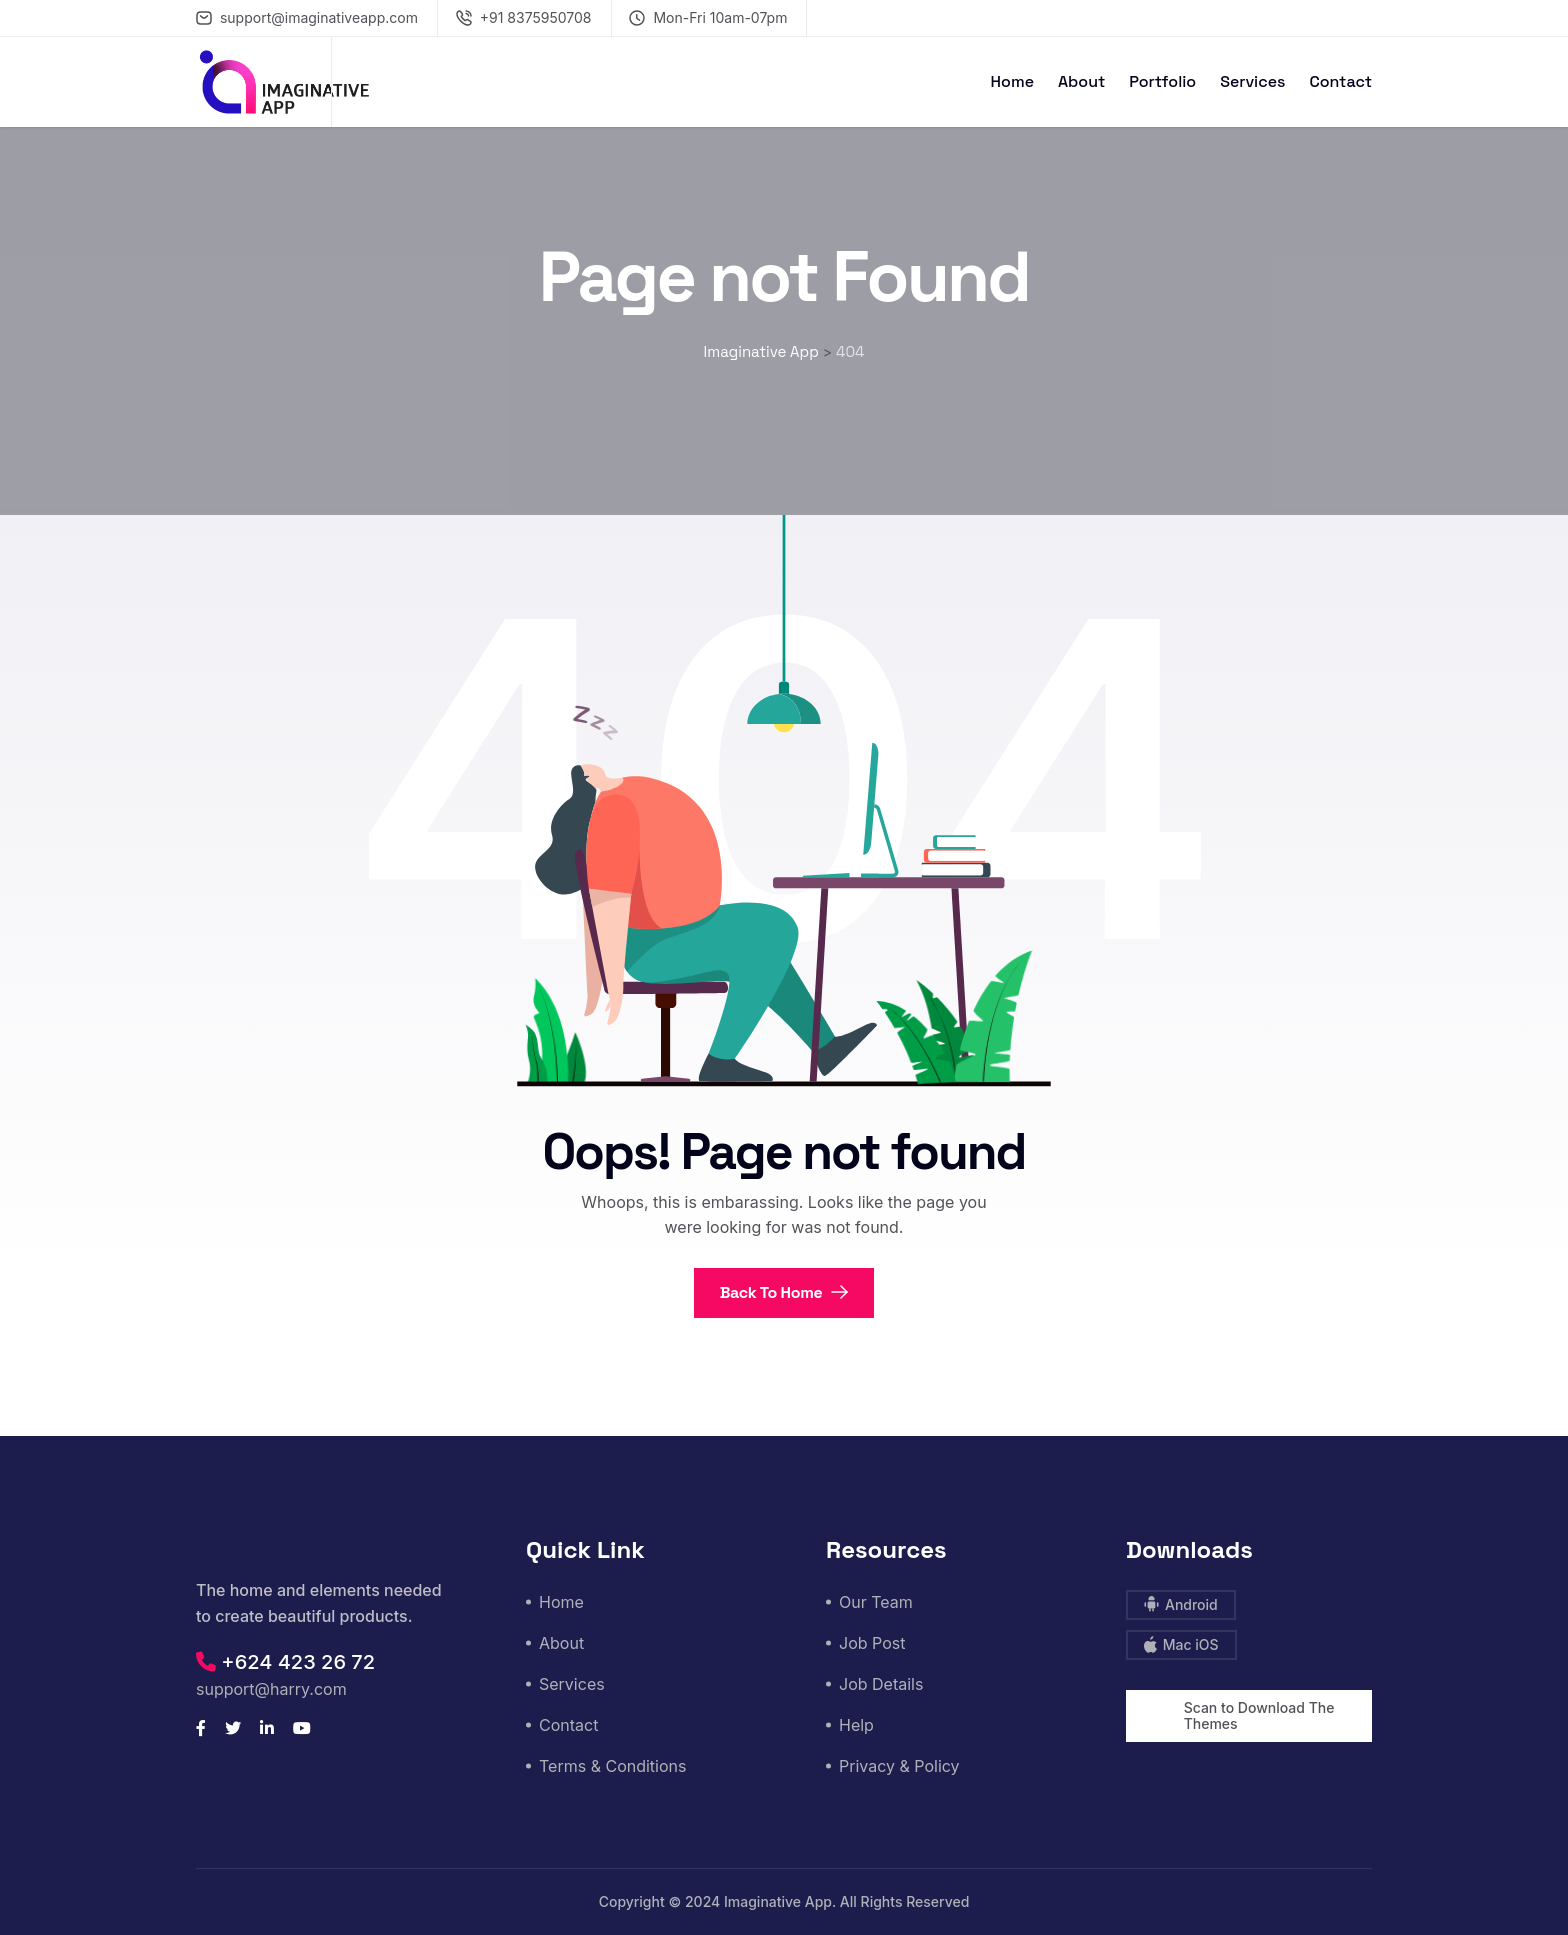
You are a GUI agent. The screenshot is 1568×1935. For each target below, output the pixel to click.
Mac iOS (1181, 1644)
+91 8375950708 (524, 17)
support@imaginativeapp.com (307, 17)
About (1081, 81)
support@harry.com (271, 1689)
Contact (1340, 81)
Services (1252, 81)
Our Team (876, 1602)
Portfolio (1162, 81)
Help (856, 1725)
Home (1012, 81)
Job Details (881, 1684)
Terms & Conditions (612, 1766)
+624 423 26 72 (285, 1662)
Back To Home (784, 1292)
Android (1181, 1604)
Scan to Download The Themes (1259, 1715)
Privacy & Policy (899, 1766)
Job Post (872, 1643)
